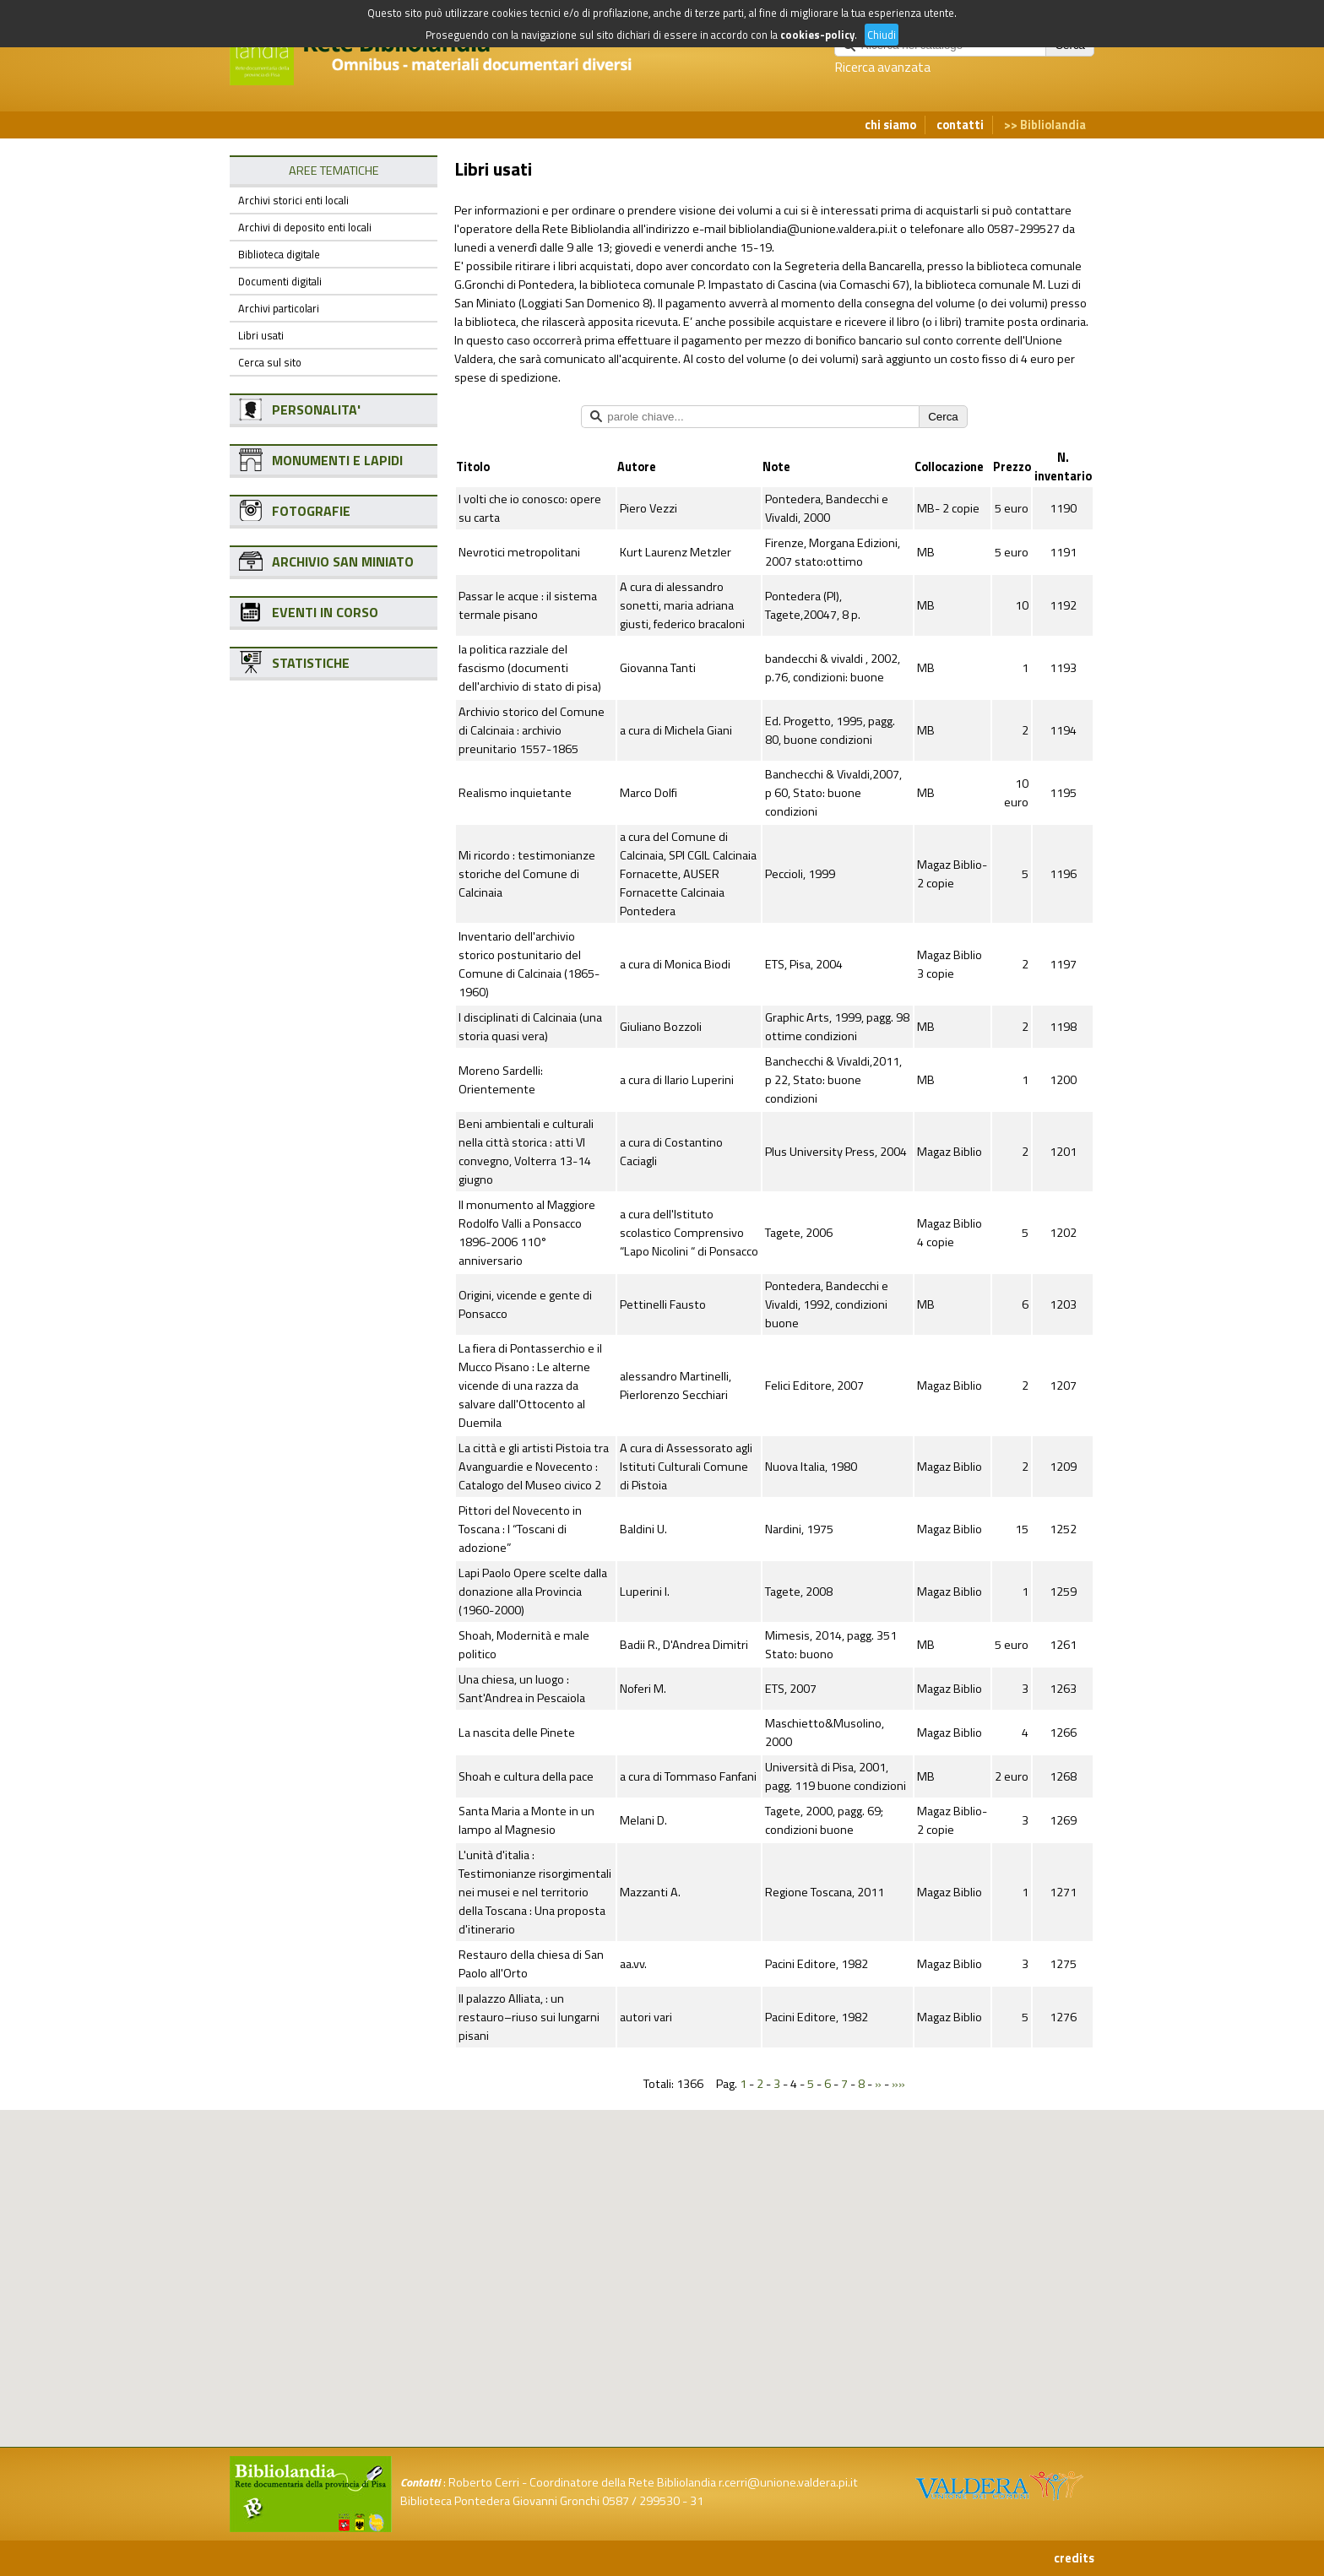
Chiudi (881, 34)
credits (1074, 2558)
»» (898, 2083)
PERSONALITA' (316, 409)
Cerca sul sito (269, 362)
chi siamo (890, 125)
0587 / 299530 (641, 2501)
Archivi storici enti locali (293, 200)
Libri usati (261, 335)
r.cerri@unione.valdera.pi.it (788, 2482)
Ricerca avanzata (882, 67)
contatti (960, 125)
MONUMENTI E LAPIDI (337, 460)
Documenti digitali (280, 281)
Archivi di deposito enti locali (305, 227)
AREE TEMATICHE (334, 170)
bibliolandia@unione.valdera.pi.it (813, 229)
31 (696, 2501)
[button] (675, 2196)
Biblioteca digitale (279, 254)
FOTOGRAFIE (311, 511)
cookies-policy (817, 34)
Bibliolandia (1053, 125)
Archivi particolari (278, 308)
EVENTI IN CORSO (325, 612)
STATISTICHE (311, 663)
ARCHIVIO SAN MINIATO (343, 561)
